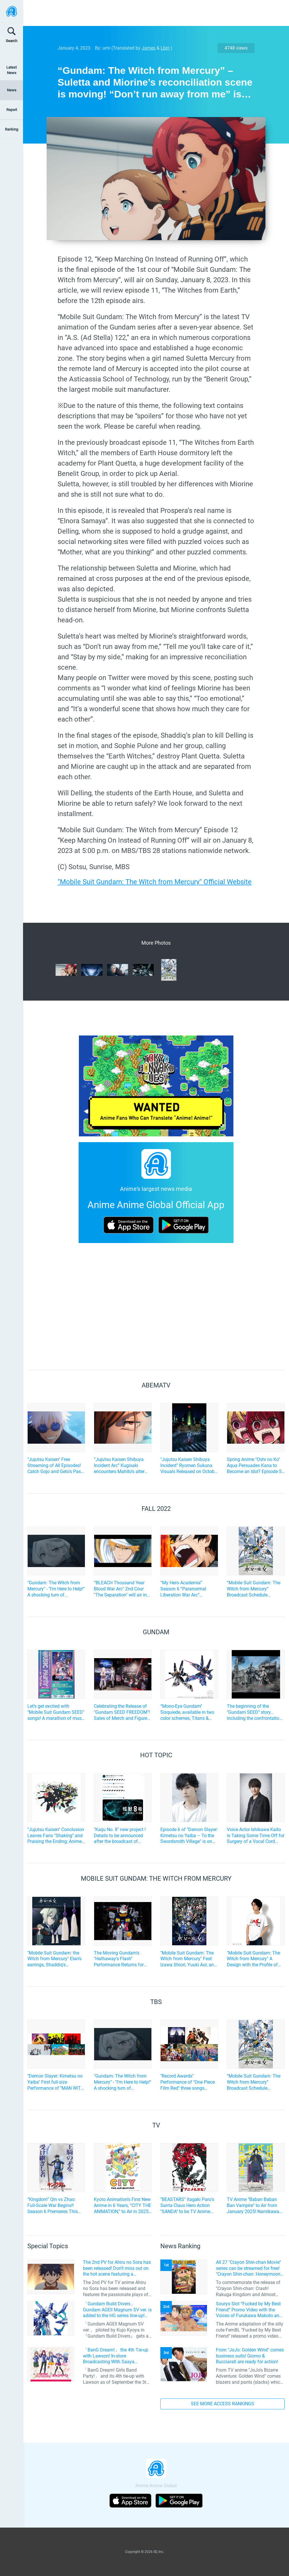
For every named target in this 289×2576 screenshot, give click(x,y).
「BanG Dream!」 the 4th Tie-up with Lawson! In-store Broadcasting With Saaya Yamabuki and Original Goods (115, 2356)
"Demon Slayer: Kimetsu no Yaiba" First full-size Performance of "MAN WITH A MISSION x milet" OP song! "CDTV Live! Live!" (55, 2082)
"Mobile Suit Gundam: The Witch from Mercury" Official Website (155, 882)
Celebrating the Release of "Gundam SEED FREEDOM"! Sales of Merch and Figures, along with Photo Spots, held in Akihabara (122, 1712)
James (148, 48)
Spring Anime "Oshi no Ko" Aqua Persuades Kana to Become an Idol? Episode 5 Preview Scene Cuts (254, 1466)
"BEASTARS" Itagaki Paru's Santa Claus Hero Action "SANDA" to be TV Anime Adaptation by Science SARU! (187, 2206)
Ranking (11, 129)
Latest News (11, 70)
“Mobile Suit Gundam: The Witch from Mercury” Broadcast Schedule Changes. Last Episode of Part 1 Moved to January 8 (254, 1589)
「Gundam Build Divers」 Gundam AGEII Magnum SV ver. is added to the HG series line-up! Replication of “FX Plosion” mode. (117, 2310)
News (11, 90)
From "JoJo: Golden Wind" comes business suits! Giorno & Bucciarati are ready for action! (250, 2356)
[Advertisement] (151, 13)
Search (11, 41)
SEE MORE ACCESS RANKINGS (222, 2403)
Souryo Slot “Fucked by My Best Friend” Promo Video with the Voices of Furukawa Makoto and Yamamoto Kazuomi (249, 2310)
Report (11, 110)
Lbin (165, 48)
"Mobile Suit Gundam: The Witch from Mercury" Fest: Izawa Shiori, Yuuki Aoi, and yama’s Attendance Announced (188, 1959)
